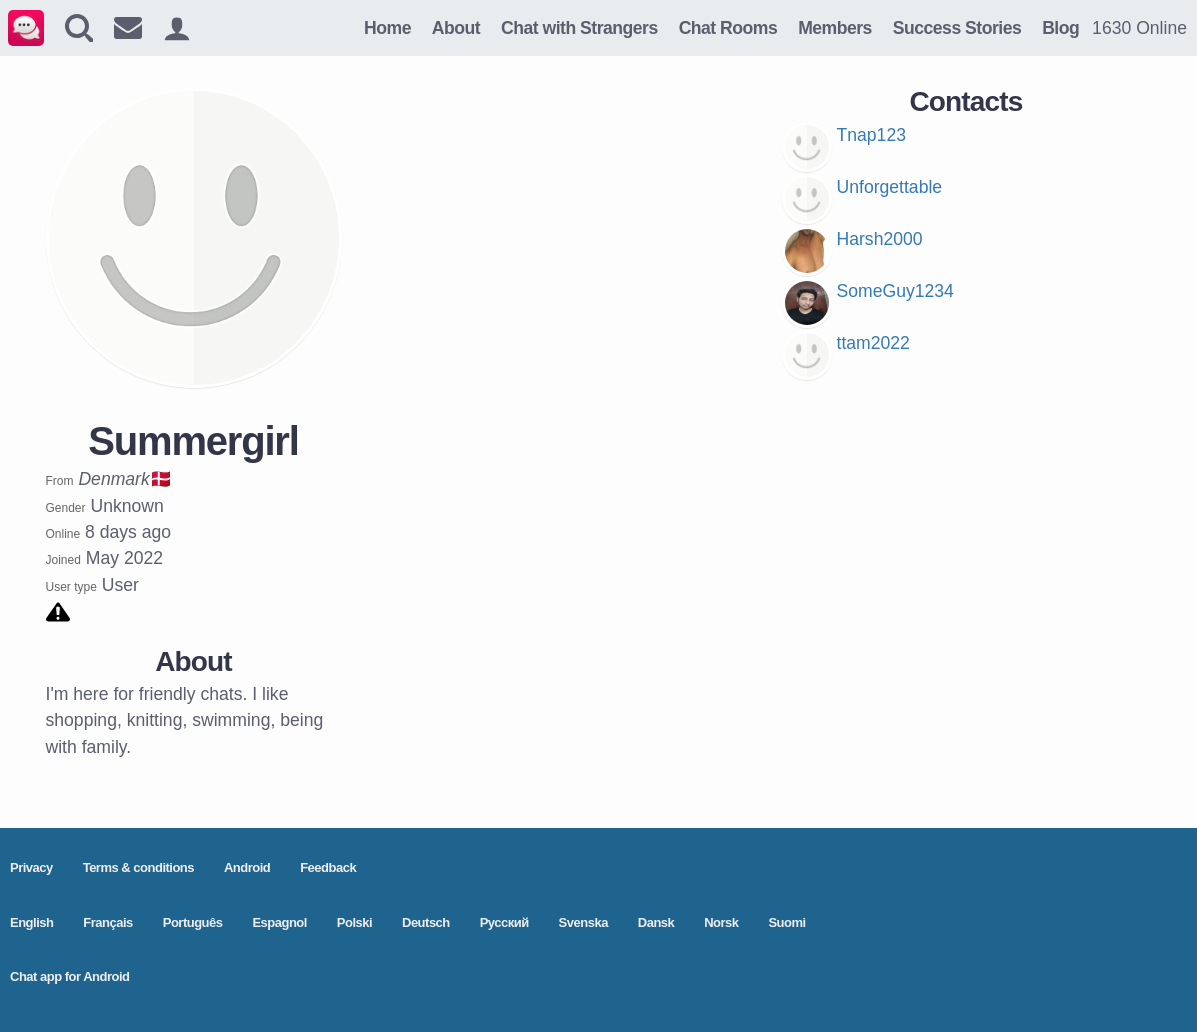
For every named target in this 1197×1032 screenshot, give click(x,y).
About (456, 28)
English (31, 922)
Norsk (721, 922)
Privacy (31, 867)
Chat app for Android (70, 976)
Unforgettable (890, 187)
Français (107, 922)
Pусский (504, 922)
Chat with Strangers (579, 28)
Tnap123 (871, 135)
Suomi (786, 922)
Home (387, 28)
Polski (354, 922)
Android (247, 867)
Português (193, 922)
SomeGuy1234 (895, 291)
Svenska (583, 922)
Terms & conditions (138, 867)
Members (835, 28)
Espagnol (279, 922)
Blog (1060, 28)
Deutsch (426, 922)
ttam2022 (873, 343)
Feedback (328, 867)
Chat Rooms (728, 28)
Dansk (656, 922)
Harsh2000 (880, 239)
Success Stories (957, 28)
